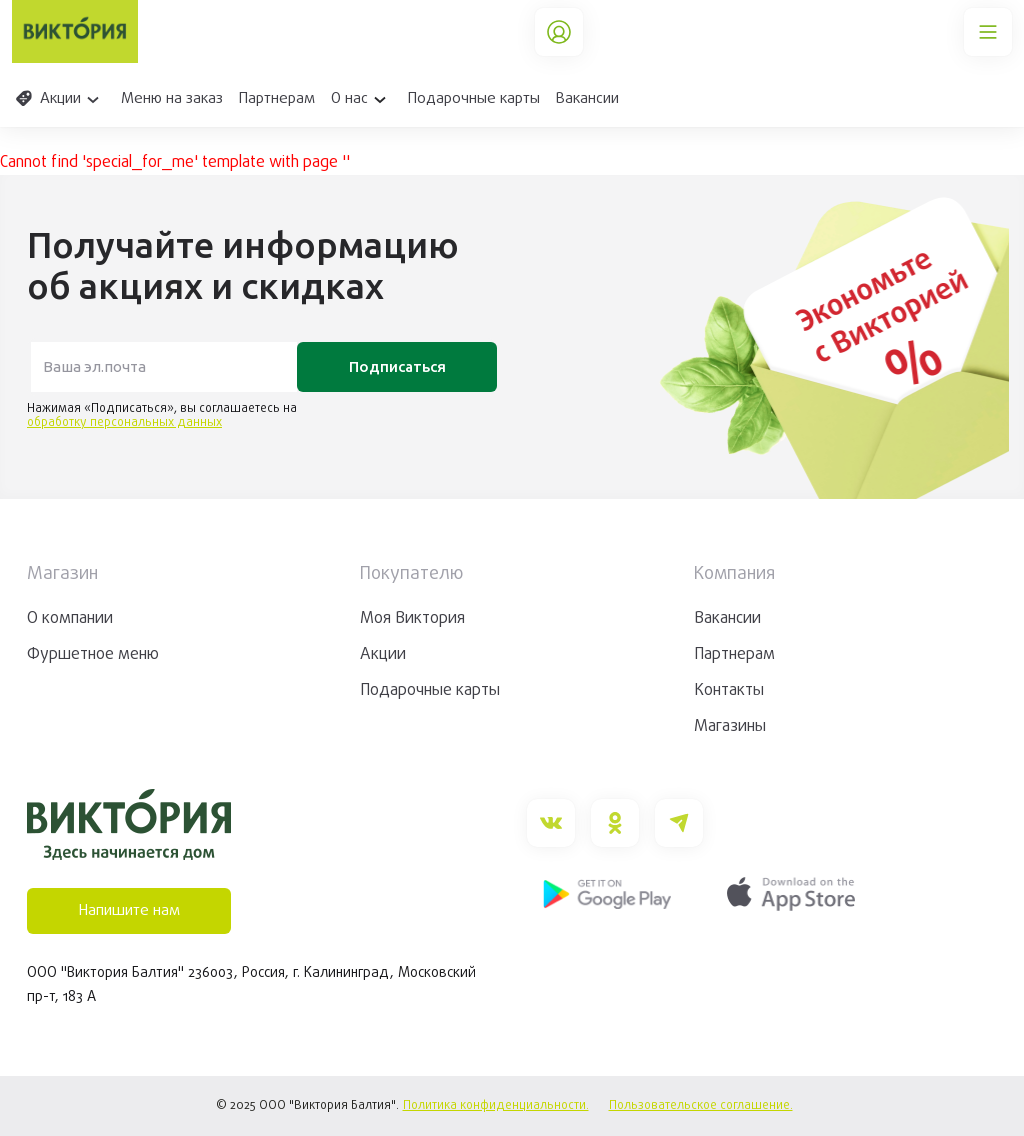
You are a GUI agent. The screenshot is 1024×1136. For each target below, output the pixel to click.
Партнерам (277, 99)
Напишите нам (129, 911)
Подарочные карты (474, 99)
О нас (361, 99)
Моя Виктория (412, 619)
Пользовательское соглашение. (701, 1106)
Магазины (730, 727)
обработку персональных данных (124, 423)
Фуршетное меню (93, 655)
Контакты (729, 691)
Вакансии (587, 99)
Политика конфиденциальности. (496, 1106)
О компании (70, 619)
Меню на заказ (172, 99)
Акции (58, 99)
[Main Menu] (988, 32)
